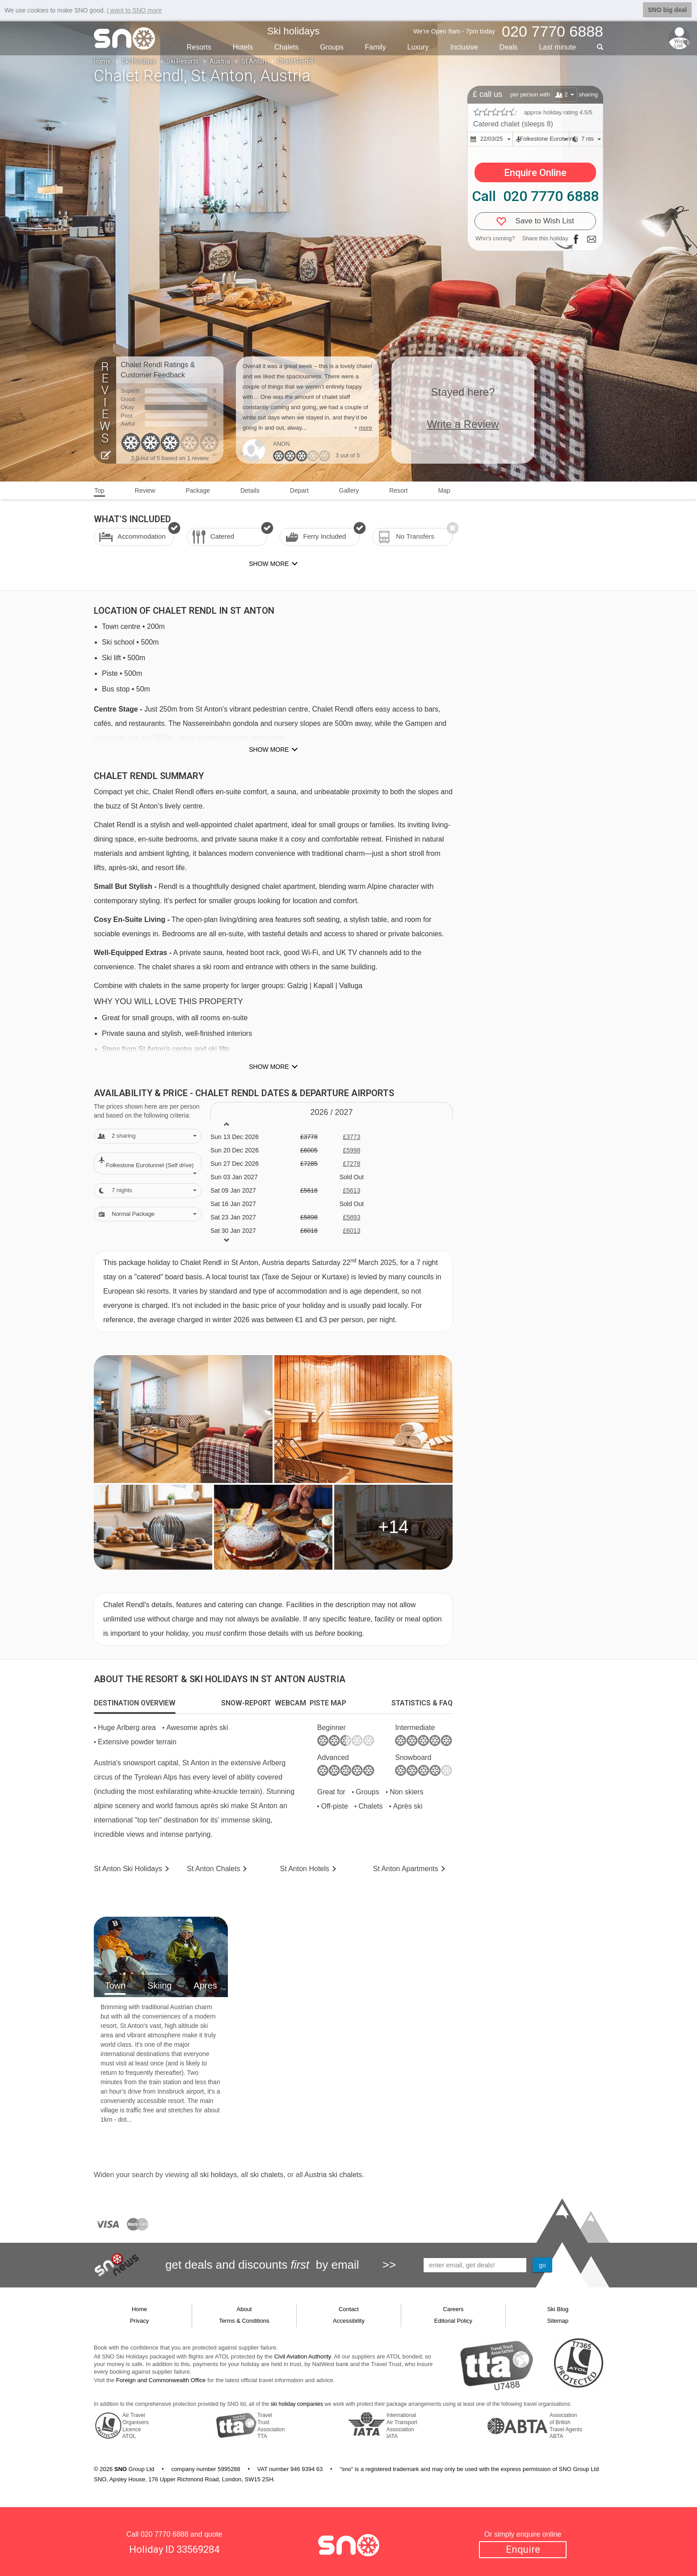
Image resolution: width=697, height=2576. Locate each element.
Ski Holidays (138, 61)
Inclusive (464, 47)
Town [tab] (115, 1985)
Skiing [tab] (159, 1985)
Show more (269, 749)
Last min (557, 47)
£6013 (351, 1230)
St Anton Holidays (128, 1868)
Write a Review (463, 424)
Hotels (243, 47)
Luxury (418, 47)
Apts (405, 1868)
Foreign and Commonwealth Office (161, 2380)
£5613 (351, 1190)
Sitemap (558, 2320)
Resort (398, 490)
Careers (453, 2309)
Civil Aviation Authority (302, 2356)
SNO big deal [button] (667, 9)
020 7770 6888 (165, 2534)
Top (99, 490)
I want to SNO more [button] (134, 10)
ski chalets (266, 2174)
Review (145, 490)
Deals (509, 47)
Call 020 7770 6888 (535, 196)
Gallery (349, 490)
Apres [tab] (205, 1985)
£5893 (351, 1217)
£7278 (351, 1163)
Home (102, 61)
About (244, 2309)
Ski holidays (293, 31)
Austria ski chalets (333, 2174)
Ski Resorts (182, 61)
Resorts (199, 47)
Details (250, 490)
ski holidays (218, 2174)
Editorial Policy (453, 2320)
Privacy (139, 2320)
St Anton (253, 61)
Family (375, 47)
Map (444, 490)
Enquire (523, 2549)
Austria (220, 61)
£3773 (351, 1136)
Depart (299, 490)
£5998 (351, 1150)
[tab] (135, 1703)
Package (197, 490)
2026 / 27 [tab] (331, 1112)
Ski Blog (558, 2309)
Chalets (286, 47)
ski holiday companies (297, 2404)
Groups (331, 47)
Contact (349, 2309)
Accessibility (349, 2320)
